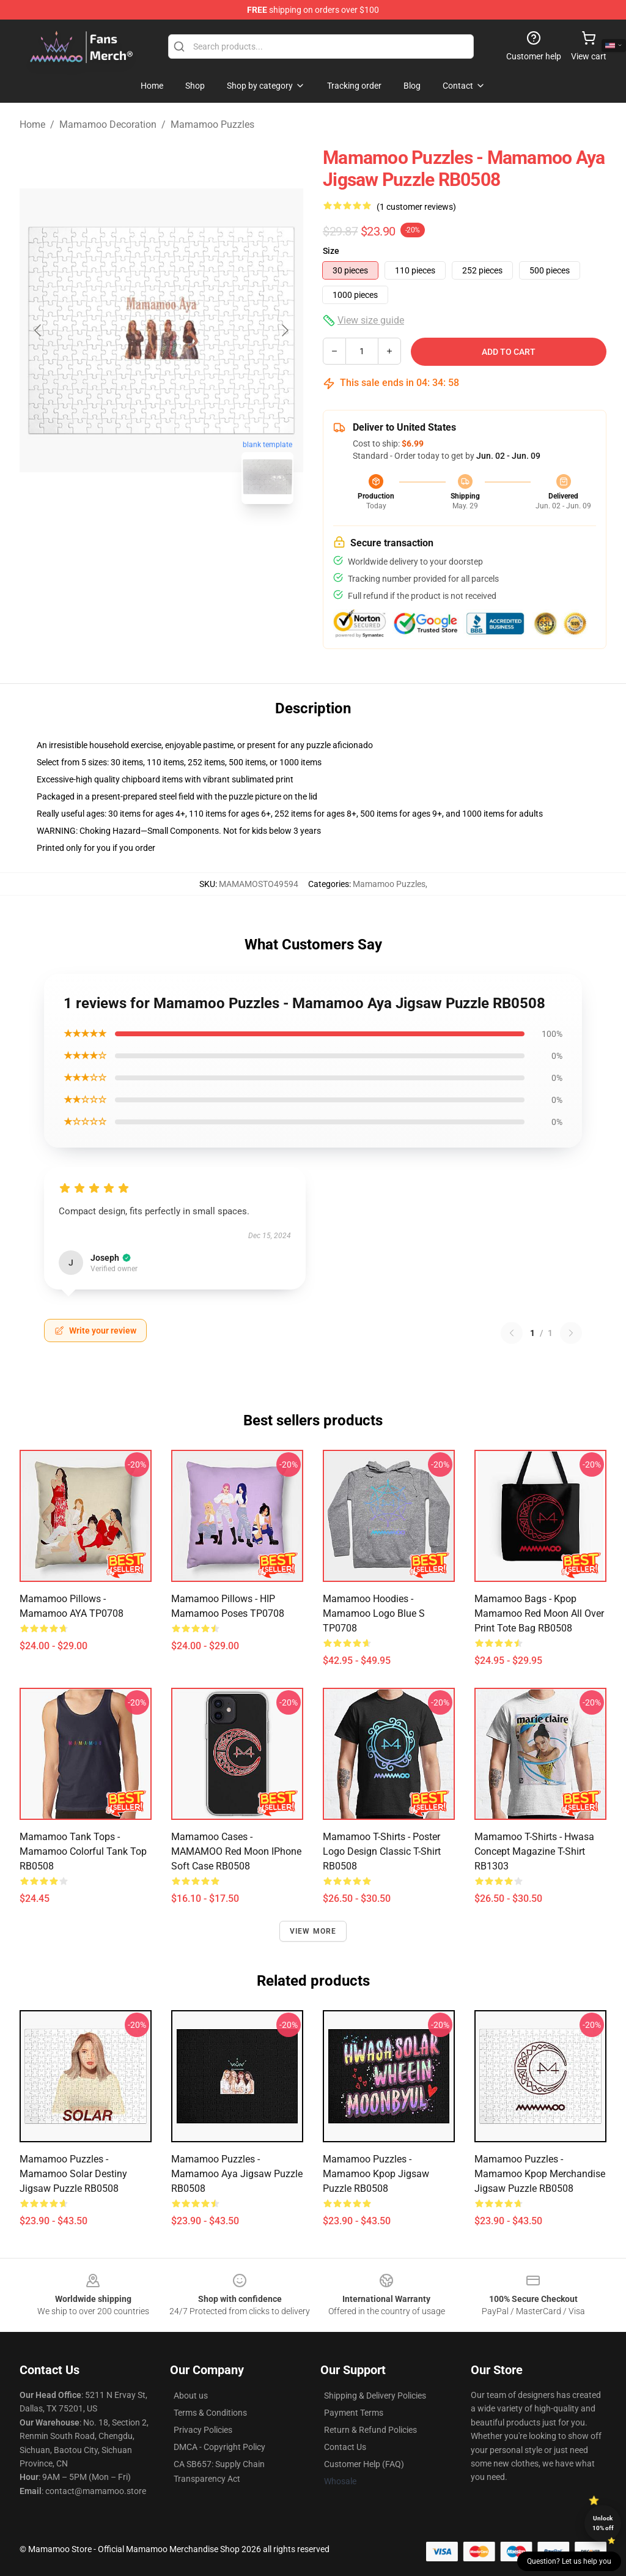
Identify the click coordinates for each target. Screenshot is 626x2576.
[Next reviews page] (571, 1333)
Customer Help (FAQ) (364, 2464)
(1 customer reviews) (416, 207)
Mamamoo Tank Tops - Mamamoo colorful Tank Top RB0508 (83, 1851)
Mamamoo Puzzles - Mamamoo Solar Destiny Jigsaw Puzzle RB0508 (73, 2173)
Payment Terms (353, 2413)
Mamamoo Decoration (107, 124)
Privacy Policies (203, 2430)
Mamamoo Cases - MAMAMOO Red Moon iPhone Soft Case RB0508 (236, 1851)
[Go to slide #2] (193, 541)
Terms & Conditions (210, 2413)
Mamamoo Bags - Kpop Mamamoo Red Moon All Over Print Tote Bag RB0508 (539, 1613)
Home (32, 124)
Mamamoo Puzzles (212, 124)
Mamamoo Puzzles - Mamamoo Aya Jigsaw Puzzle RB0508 (237, 2173)
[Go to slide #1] (129, 541)
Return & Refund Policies (370, 2430)
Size (331, 251)
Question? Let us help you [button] (569, 2561)
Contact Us (345, 2447)
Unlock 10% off (603, 2523)
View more (313, 1931)
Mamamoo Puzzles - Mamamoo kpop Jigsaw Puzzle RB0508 (376, 2173)
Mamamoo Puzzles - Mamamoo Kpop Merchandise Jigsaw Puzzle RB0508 (539, 2173)
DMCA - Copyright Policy (219, 2447)
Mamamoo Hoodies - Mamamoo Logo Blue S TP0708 (374, 1613)
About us (191, 2395)
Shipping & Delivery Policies (375, 2395)
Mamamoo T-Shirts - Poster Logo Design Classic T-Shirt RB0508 (382, 1851)
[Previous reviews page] (512, 1333)
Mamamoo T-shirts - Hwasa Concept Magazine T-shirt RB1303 (534, 1851)
